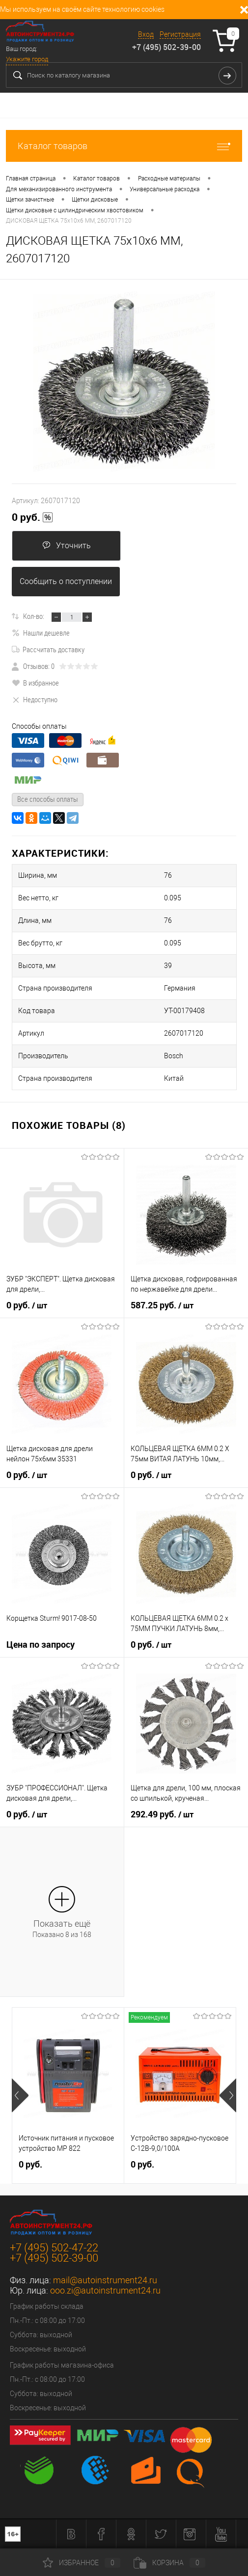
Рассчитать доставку (48, 649)
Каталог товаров (124, 146)
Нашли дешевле (41, 633)
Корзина (169, 2563)
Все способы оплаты (47, 799)
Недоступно (34, 699)
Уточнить (66, 545)
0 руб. (32, 517)
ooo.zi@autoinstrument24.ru (105, 2290)
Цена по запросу (40, 1644)
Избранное (81, 2563)
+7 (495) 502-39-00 (166, 47)
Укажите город (27, 59)
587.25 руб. (162, 1305)
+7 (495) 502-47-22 (54, 2248)
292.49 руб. (162, 1814)
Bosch (173, 1056)
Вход (146, 34)
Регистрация (180, 34)
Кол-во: (33, 616)
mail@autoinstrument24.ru (105, 2280)
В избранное (35, 683)
